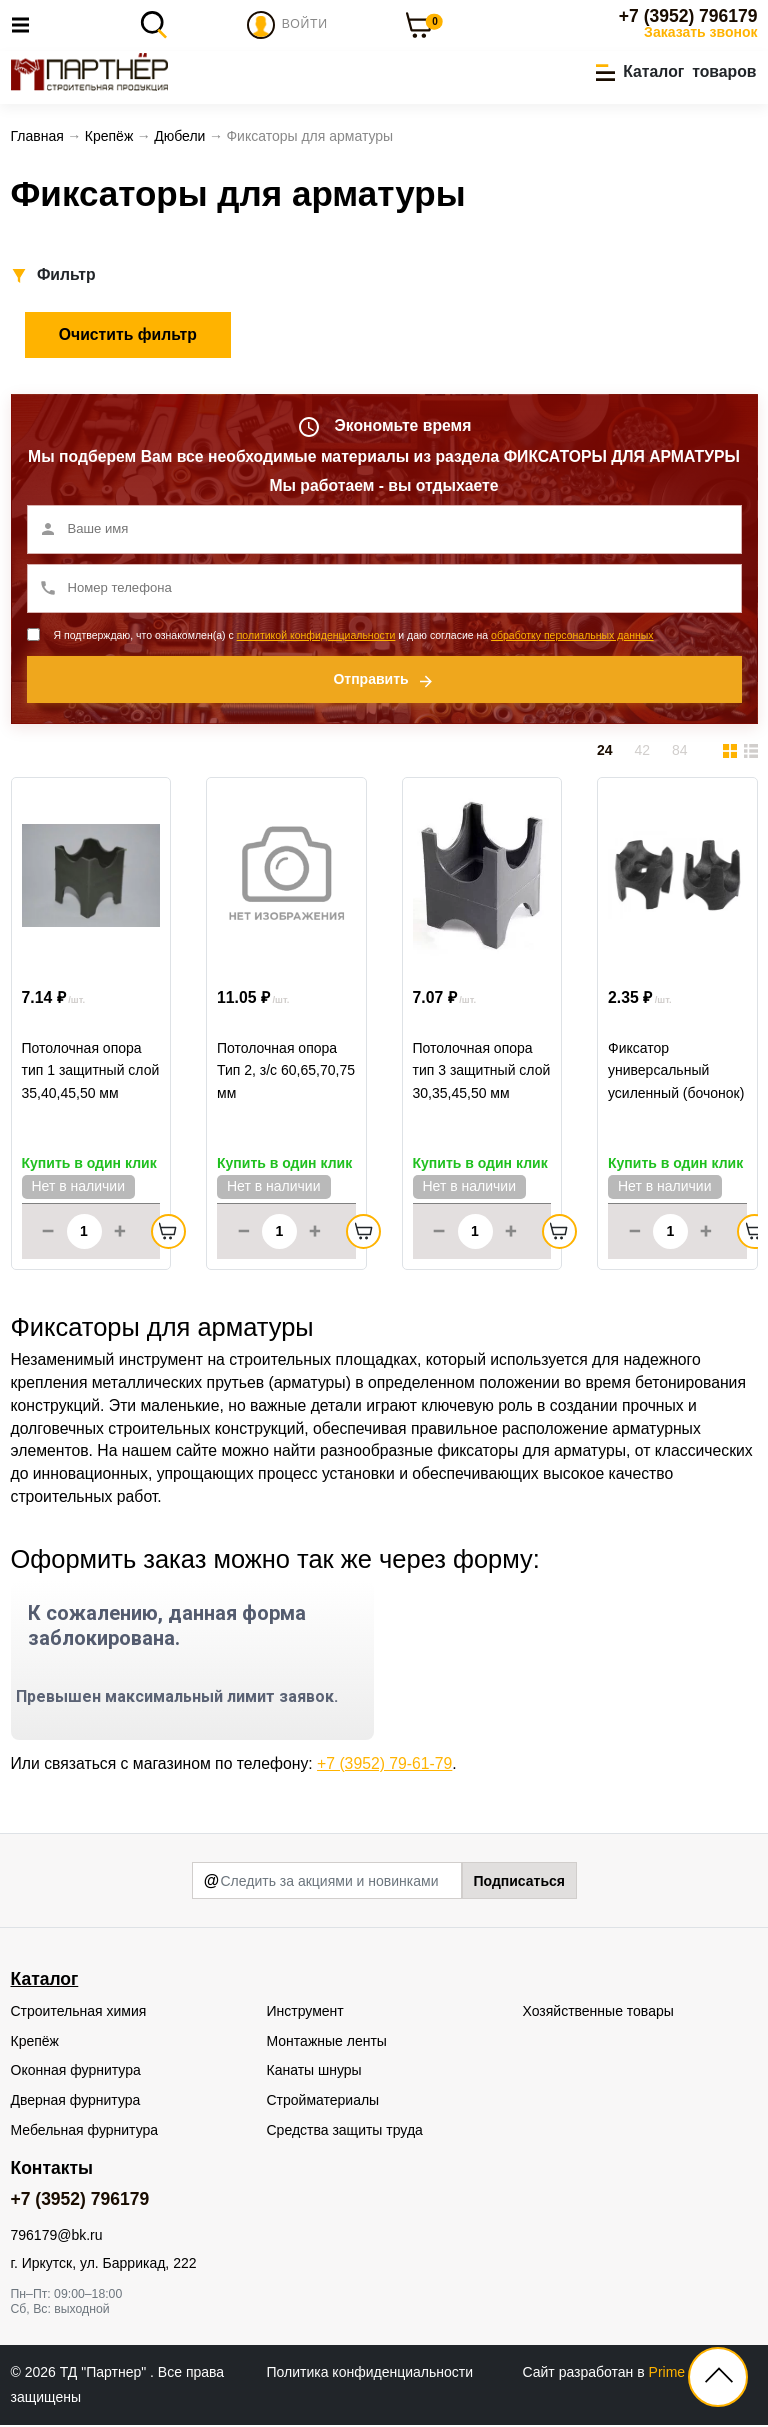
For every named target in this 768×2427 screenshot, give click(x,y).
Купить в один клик (89, 1166)
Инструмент (305, 2013)
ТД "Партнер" (105, 2375)
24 (605, 753)
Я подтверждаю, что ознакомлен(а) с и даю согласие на (354, 637)
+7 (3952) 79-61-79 (384, 1765)
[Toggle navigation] (26, 24)
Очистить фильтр (128, 336)
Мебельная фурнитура (85, 2132)
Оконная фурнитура (76, 2073)
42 (642, 753)
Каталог (45, 1981)
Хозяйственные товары (598, 2013)
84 (680, 753)
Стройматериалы (323, 2102)
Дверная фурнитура (76, 2102)
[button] (676, 72)
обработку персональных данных (572, 637)
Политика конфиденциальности (370, 2375)
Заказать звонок (700, 32)
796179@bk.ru (57, 2238)
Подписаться (519, 1883)
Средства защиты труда (345, 2132)
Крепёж (35, 2043)
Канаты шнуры (314, 2073)
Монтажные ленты (327, 2043)
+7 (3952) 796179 (688, 16)
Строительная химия (79, 2013)
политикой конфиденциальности (316, 637)
